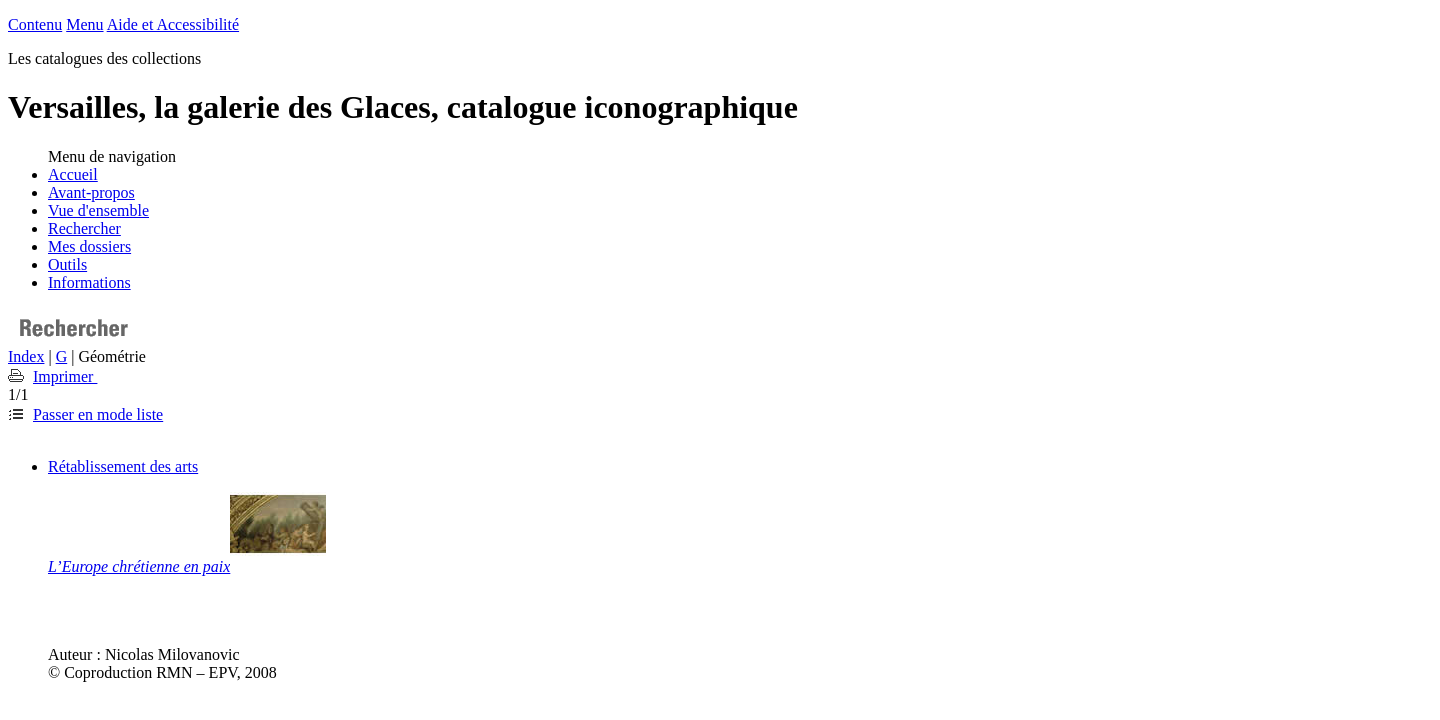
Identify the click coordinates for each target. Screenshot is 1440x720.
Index (26, 356)
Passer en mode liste (98, 414)
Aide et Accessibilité (173, 24)
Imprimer (65, 376)
